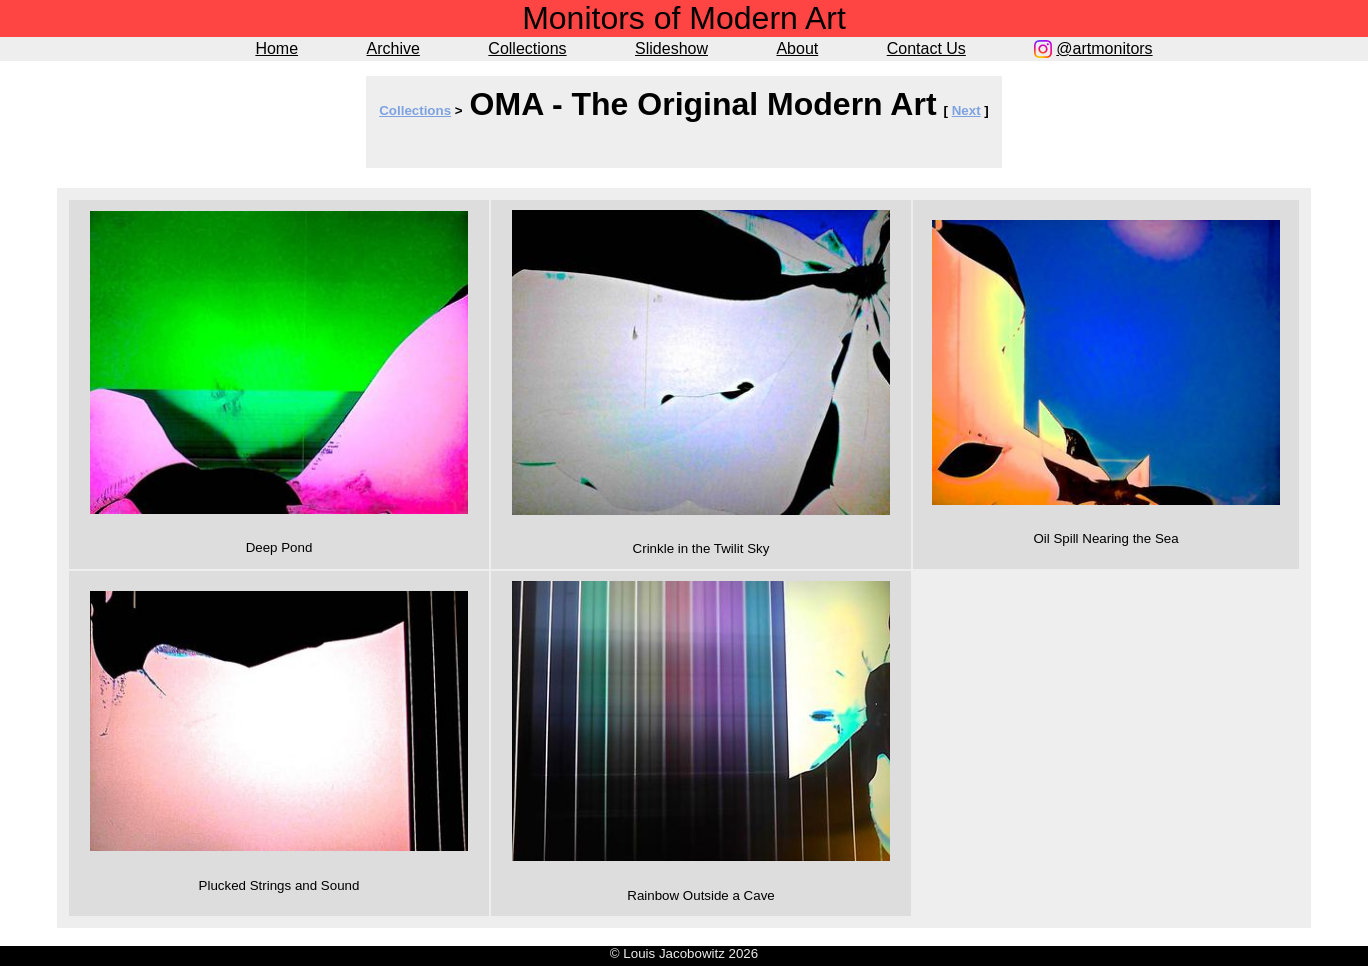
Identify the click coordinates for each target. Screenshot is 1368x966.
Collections (527, 48)
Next (966, 110)
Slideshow (671, 48)
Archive (393, 48)
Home (276, 48)
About (797, 48)
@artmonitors (1104, 48)
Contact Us (926, 48)
